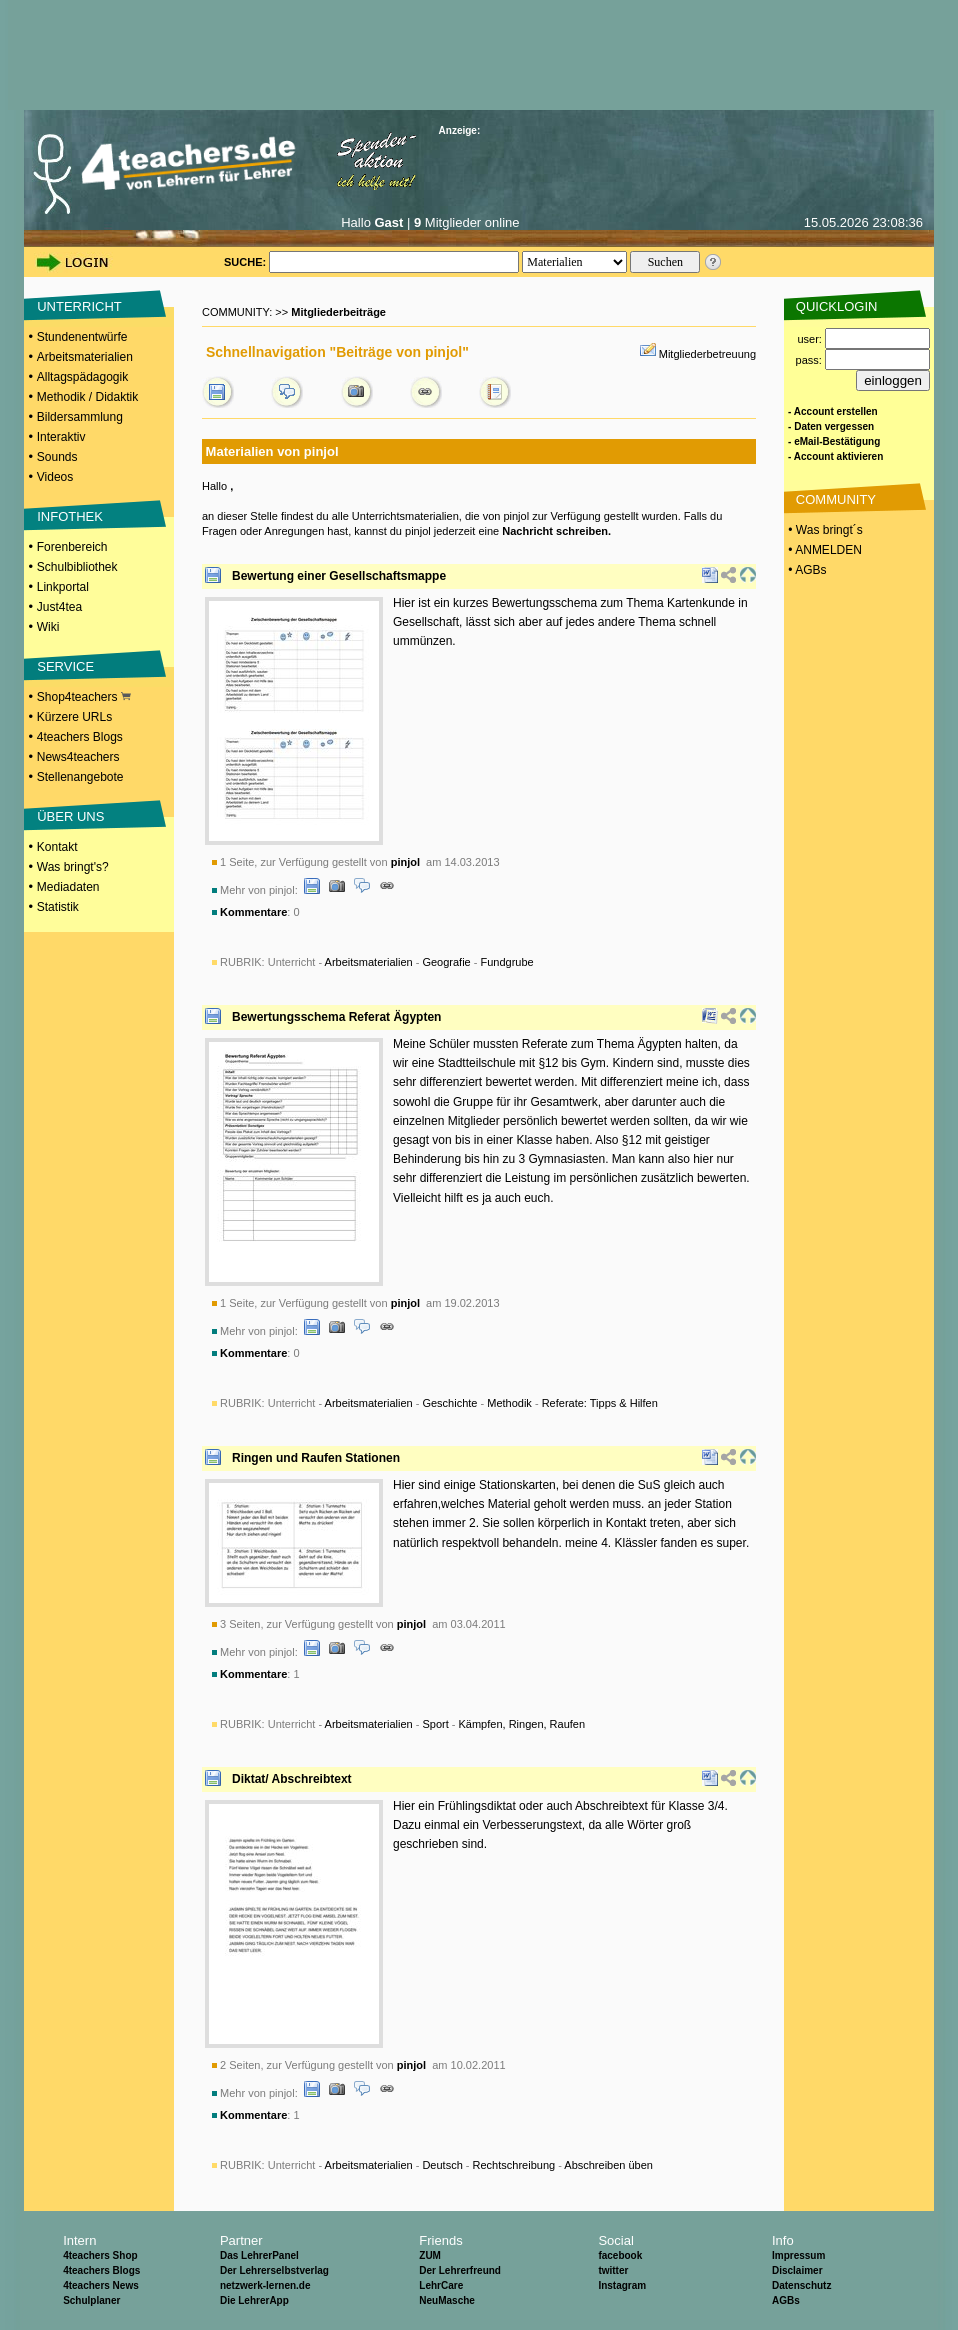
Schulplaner (91, 2300)
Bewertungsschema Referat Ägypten (336, 1017)
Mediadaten (68, 887)
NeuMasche (447, 2300)
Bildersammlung (80, 417)
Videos (55, 477)
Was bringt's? (73, 867)
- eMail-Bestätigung (834, 441)
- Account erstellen (833, 411)
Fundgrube (507, 962)
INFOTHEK (70, 516)
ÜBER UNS (70, 816)
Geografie (446, 962)
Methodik (509, 1403)
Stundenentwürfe (82, 337)
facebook (620, 2255)
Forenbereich (72, 547)
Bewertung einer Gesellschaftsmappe (339, 576)
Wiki (48, 627)
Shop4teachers (84, 697)
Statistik (58, 907)
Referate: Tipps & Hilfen (600, 1403)
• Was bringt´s (824, 530)
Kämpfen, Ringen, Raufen (522, 1724)
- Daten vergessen (831, 426)
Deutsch (442, 2165)
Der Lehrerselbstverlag (274, 2270)
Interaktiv (61, 437)
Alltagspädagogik (82, 377)
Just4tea (59, 607)
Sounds (57, 457)
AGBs (786, 2300)
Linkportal (63, 587)
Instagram (622, 2285)
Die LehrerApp (254, 2300)
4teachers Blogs (80, 737)
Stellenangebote (80, 777)
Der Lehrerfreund (460, 2270)
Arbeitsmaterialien (85, 357)
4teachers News (101, 2285)
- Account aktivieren (835, 456)
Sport (435, 1724)
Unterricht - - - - (463, 1403)
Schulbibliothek (77, 567)
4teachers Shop (100, 2255)
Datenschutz (801, 2285)
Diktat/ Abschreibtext (292, 1779)
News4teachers (78, 757)
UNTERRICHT (79, 306)
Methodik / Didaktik (87, 397)
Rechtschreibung (514, 2165)
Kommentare (253, 912)
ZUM (430, 2255)
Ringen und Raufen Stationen (316, 1458)
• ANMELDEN (823, 550)
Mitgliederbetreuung (707, 354)
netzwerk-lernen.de (265, 2285)
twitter (613, 2270)
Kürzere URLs (74, 717)
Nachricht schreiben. (556, 531)
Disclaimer (797, 2270)
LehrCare (441, 2285)
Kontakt (57, 847)
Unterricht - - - (401, 962)
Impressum (798, 2255)
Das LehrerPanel (259, 2255)
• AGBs (806, 570)
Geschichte (449, 1403)
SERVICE (65, 666)
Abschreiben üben (608, 2165)
